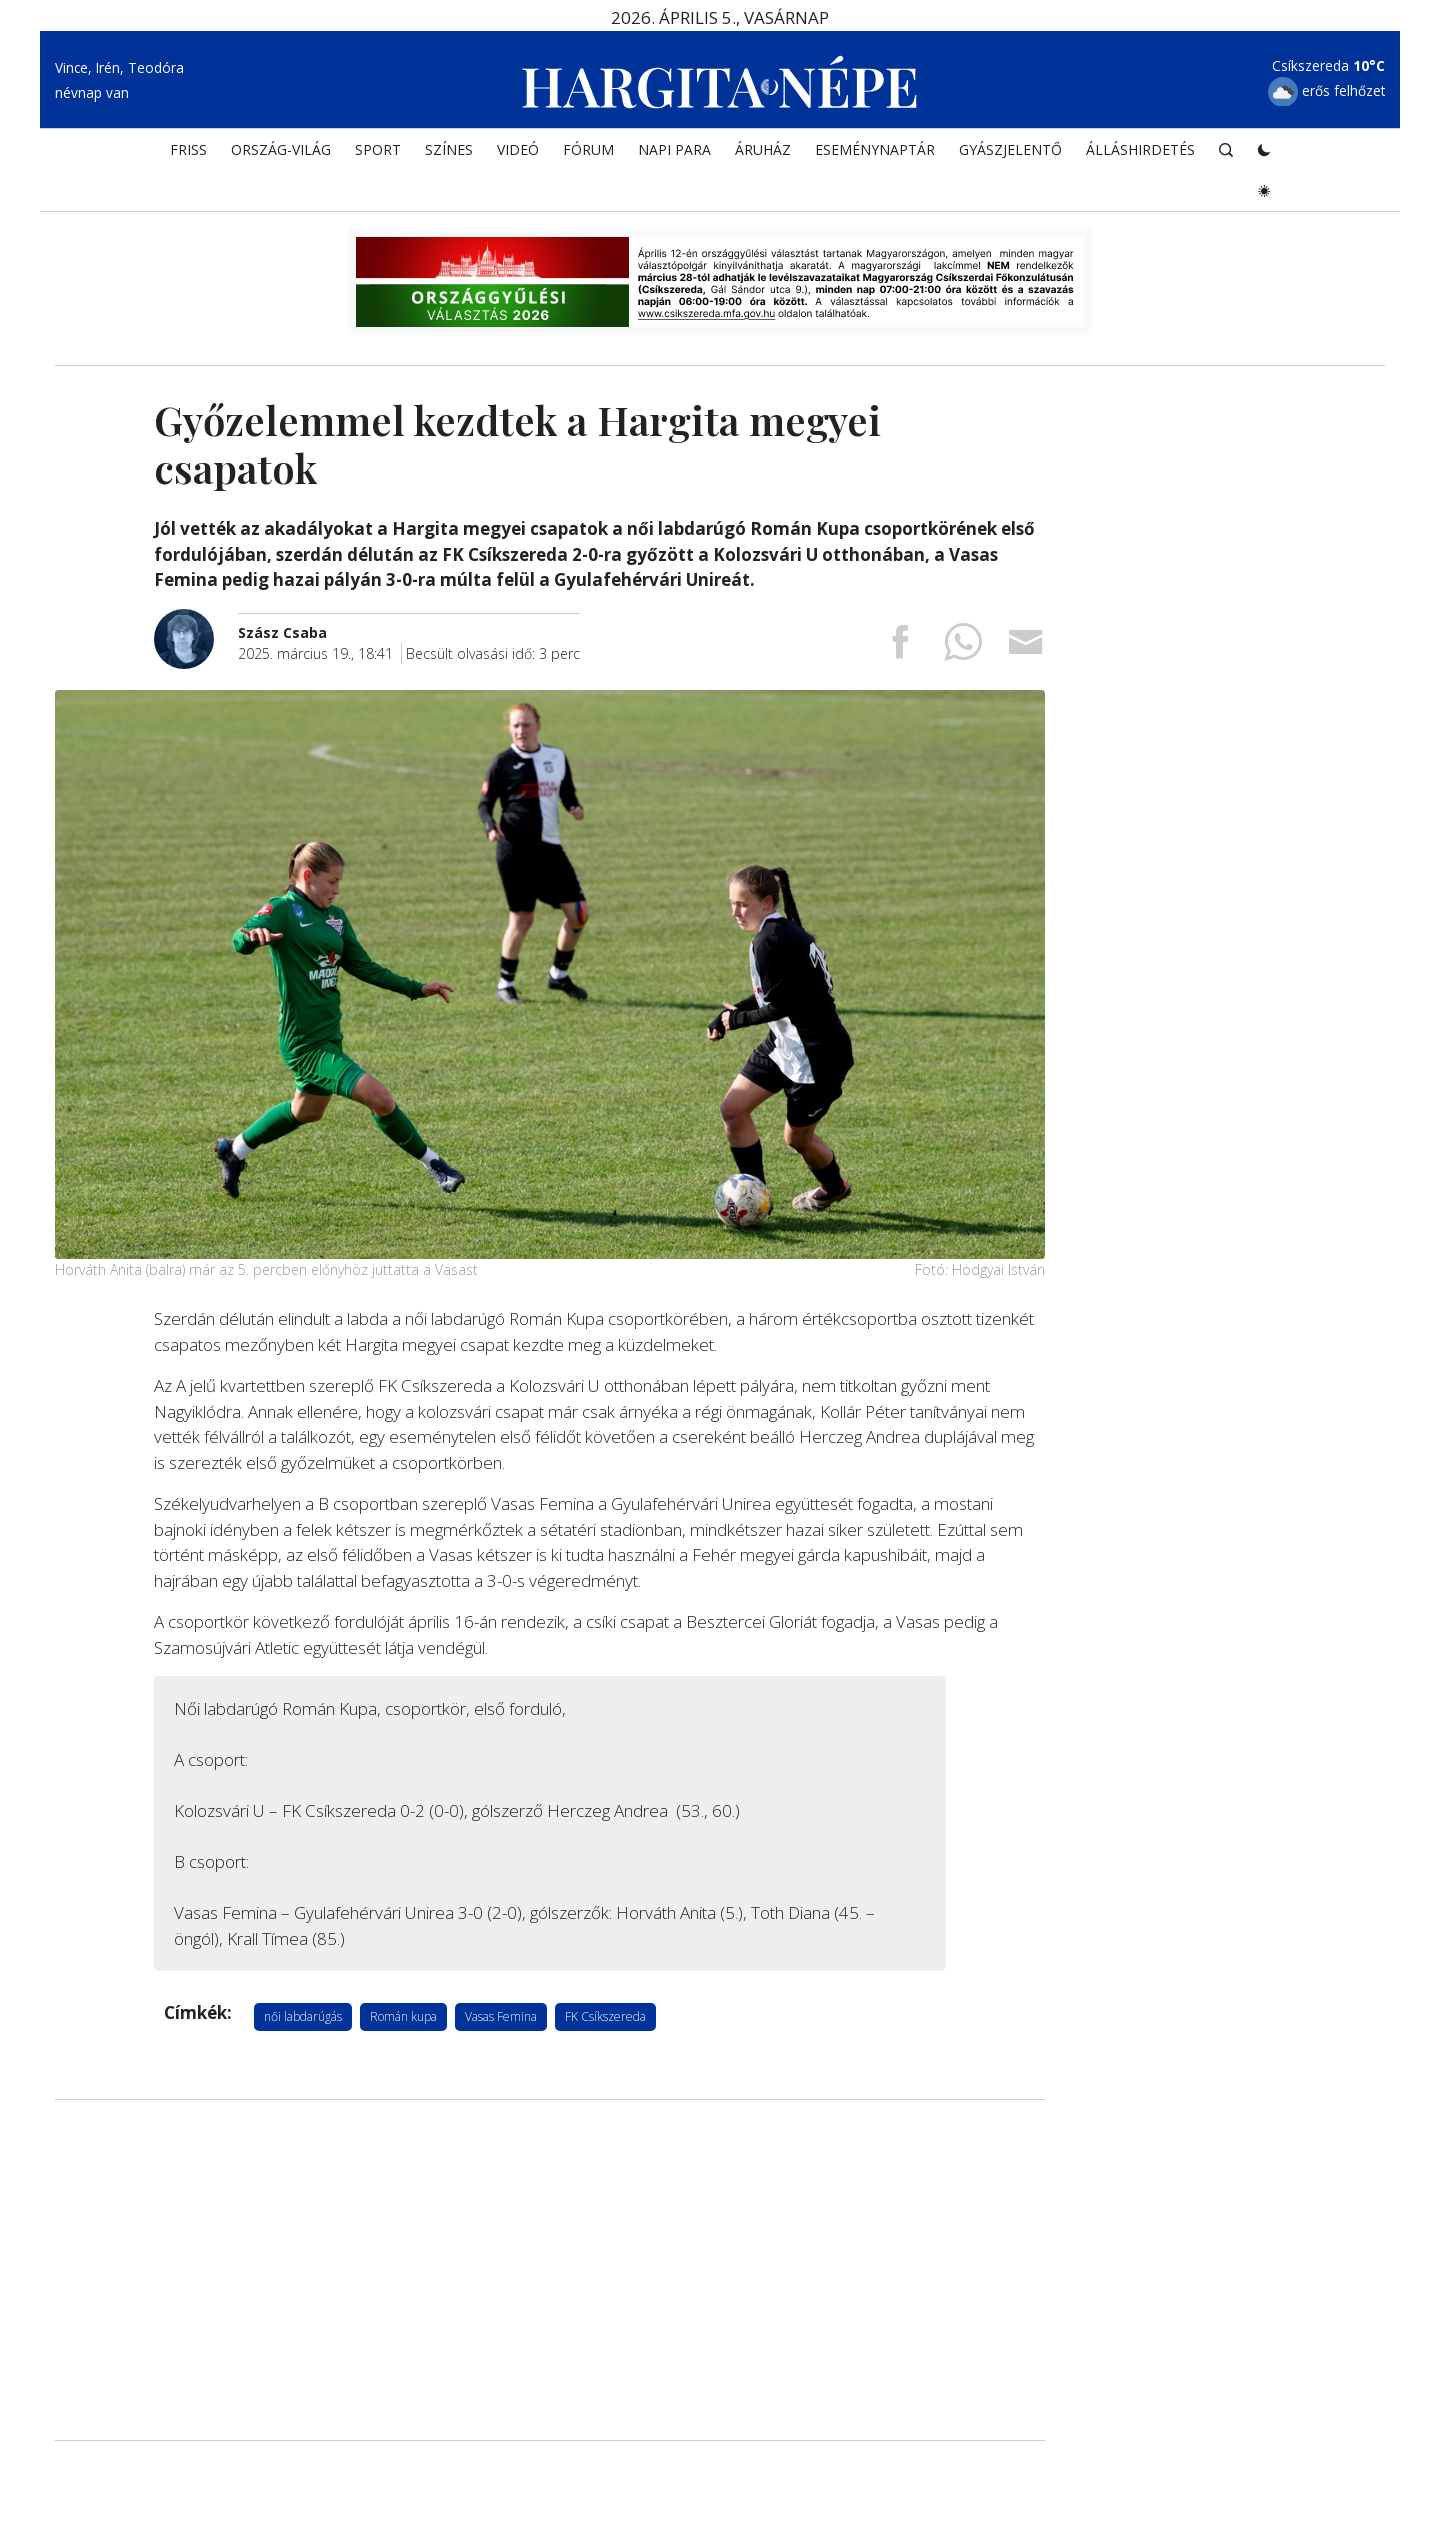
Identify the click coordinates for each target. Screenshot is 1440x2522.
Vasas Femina (501, 2016)
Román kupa (403, 2016)
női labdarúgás (303, 2016)
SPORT (378, 156)
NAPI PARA (674, 156)
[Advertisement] (550, 2270)
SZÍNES (449, 156)
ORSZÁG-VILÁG (281, 156)
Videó (518, 156)
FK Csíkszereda (605, 2016)
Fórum (588, 156)
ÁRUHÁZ (763, 156)
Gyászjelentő (1010, 156)
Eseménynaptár (875, 156)
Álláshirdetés (1140, 156)
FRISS (188, 156)
